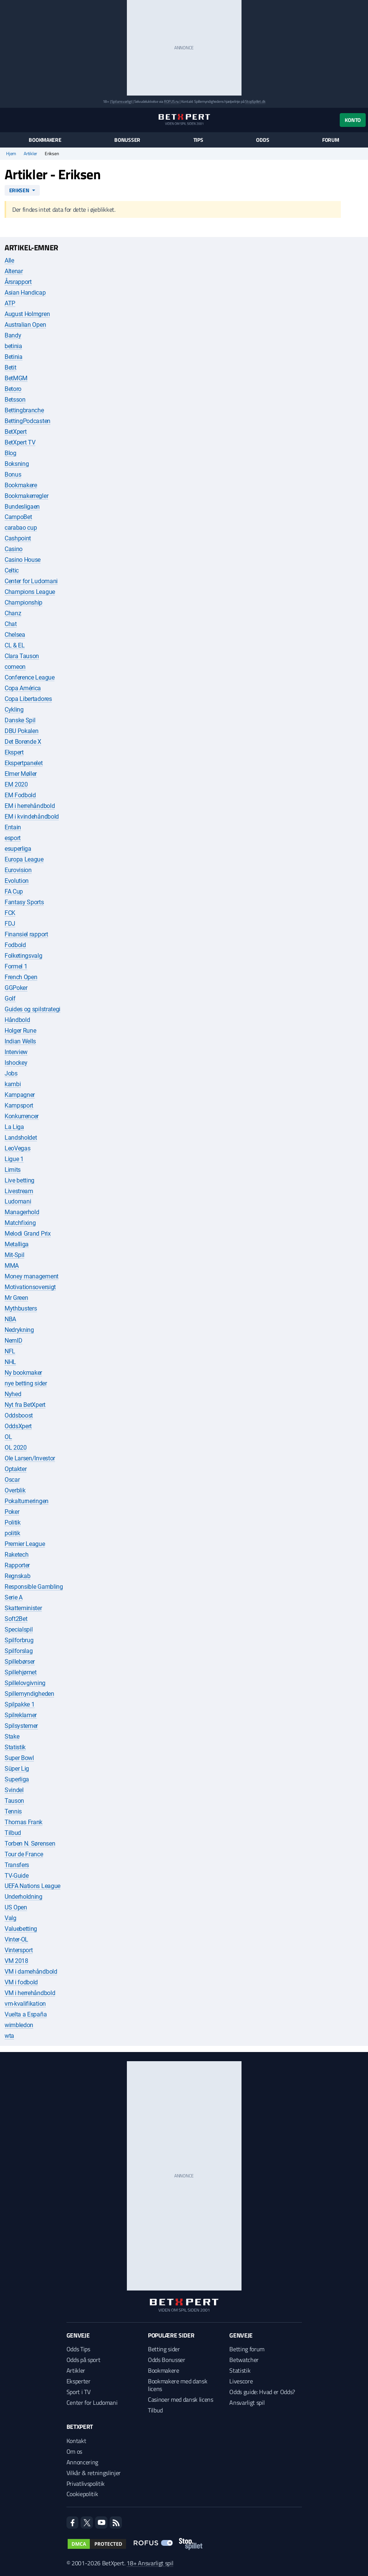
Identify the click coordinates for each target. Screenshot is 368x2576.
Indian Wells (20, 1041)
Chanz (13, 613)
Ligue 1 (14, 1159)
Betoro (13, 389)
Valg (10, 1918)
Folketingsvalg (23, 955)
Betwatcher (244, 2359)
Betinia (14, 356)
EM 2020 (16, 784)
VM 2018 (16, 1960)
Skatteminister (23, 1608)
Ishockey (16, 1062)
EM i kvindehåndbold (32, 816)
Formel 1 (16, 966)
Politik (13, 1522)
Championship (23, 602)
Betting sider (164, 2349)
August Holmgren (27, 314)
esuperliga (18, 848)
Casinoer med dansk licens (180, 2399)
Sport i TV (78, 2391)
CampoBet (18, 517)
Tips (198, 140)
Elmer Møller (21, 773)
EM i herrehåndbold (30, 805)
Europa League (24, 859)
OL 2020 (16, 1447)
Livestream (19, 1191)
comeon (15, 666)
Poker (12, 1511)
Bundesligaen (22, 506)
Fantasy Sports (24, 902)
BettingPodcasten (27, 421)
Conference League (30, 677)
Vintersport (18, 1950)
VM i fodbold (21, 1982)
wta (9, 2035)
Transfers (17, 1865)
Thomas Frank (23, 1822)
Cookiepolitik (82, 2493)
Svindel (14, 1790)
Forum (330, 140)
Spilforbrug (19, 1640)
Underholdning (23, 1896)
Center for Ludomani (31, 581)
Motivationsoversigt (30, 1287)
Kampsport (19, 1105)
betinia (13, 346)
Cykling (14, 709)
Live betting (19, 1180)
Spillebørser (20, 1661)
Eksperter (78, 2381)
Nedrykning (19, 1329)
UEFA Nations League (32, 1886)
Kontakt (76, 2440)
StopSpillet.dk (255, 101)
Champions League (30, 591)
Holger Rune (20, 1030)
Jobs (11, 1073)
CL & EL (15, 645)
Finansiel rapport (26, 934)
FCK (10, 913)
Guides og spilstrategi (32, 1009)
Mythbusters (21, 1308)
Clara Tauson (22, 656)
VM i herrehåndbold (30, 1993)
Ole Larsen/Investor (30, 1458)
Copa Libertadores (28, 698)
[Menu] (8, 120)
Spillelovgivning (25, 1683)
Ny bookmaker (23, 1372)
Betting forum (246, 2349)
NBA (10, 1319)
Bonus (13, 474)
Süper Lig (17, 1768)
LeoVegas (17, 1148)
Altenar (14, 271)
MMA (12, 1265)
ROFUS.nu (171, 101)
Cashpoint (18, 538)
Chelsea (15, 634)
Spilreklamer (21, 1715)
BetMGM (16, 378)
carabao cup (21, 527)
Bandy (13, 335)
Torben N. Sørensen (30, 1843)
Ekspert (14, 752)
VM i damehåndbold (31, 1971)
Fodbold (15, 945)
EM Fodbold (20, 795)
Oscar (12, 1479)
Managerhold (22, 1212)
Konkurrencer (22, 1116)
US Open (16, 1907)
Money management (31, 1276)
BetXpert (15, 431)
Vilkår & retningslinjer (93, 2472)
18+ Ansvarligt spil (149, 2563)
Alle (9, 260)
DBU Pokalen (21, 731)
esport (13, 838)
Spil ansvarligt (121, 101)
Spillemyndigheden (29, 1693)
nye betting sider (26, 1383)
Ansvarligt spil (246, 2402)
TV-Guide (16, 1875)
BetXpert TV (20, 442)
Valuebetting (21, 1928)
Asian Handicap (25, 292)
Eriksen (19, 190)
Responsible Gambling (34, 1586)
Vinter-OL (16, 1939)
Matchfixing (20, 1222)
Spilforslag (18, 1651)
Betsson (15, 399)
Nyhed (13, 1394)
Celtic (12, 570)
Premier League (25, 1544)
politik (12, 1533)
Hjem (11, 154)
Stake (12, 1736)
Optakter (15, 1469)
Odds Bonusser (166, 2359)
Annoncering (82, 2462)
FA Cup (14, 891)
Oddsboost (19, 1415)
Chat (11, 624)
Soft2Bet (16, 1618)
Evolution (17, 880)
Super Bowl (19, 1758)
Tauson (14, 1800)
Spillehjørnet (21, 1672)
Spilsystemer (21, 1725)
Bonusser (127, 140)
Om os (74, 2451)
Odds (262, 140)
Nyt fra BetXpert (25, 1404)
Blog (10, 453)
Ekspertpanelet (24, 763)
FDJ (10, 923)
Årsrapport (18, 282)
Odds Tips (78, 2349)
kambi (13, 1084)
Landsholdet (21, 1137)
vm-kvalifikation (25, 2003)
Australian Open (25, 324)
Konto (353, 120)
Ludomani (18, 1201)
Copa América (23, 688)
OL (8, 1436)
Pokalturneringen (27, 1501)
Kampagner (20, 1094)
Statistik (15, 1747)
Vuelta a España (26, 2014)
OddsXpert (18, 1426)
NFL (10, 1351)
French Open (21, 977)
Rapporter (17, 1565)
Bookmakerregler (26, 496)
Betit (10, 367)
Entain (13, 827)
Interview (16, 1052)
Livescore (241, 2381)
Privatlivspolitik (85, 2483)
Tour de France (24, 1854)
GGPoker (16, 987)
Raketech (16, 1554)
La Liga (14, 1127)
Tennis (13, 1811)
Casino (14, 549)
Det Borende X (23, 741)
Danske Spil (20, 720)
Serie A (14, 1597)
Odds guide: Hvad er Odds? (262, 2391)
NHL (10, 1362)
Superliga (17, 1779)
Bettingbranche (24, 410)
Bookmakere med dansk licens (178, 2384)
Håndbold (17, 1020)
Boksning (17, 463)
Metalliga (17, 1244)
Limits (13, 1169)
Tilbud (13, 1832)
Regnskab (17, 1576)
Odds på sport (83, 2359)
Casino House (23, 559)
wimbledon (19, 2025)
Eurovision (18, 870)
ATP (10, 303)
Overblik (15, 1490)
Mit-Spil (14, 1255)
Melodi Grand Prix (28, 1233)
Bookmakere (45, 140)
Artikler (30, 154)
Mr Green (16, 1297)
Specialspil (18, 1629)
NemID (13, 1340)
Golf (10, 998)
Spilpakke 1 (19, 1704)
